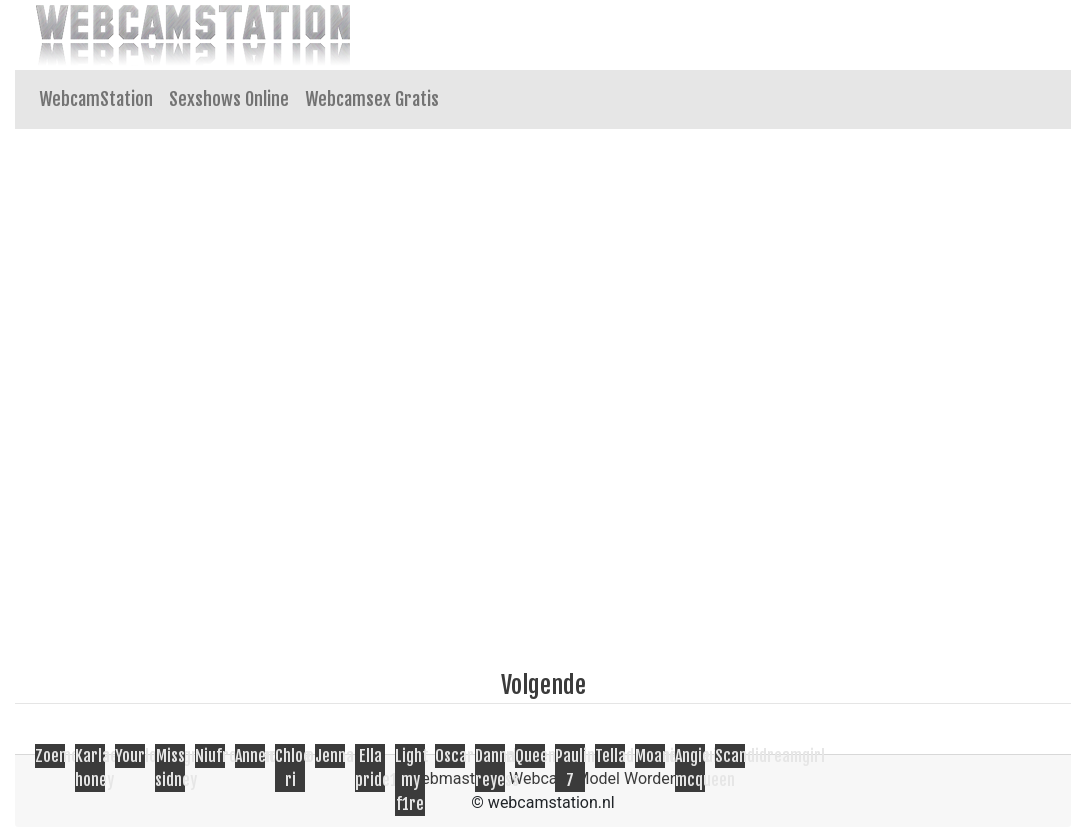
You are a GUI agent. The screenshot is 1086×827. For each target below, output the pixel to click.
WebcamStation (96, 99)
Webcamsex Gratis (372, 99)
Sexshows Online (229, 99)
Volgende (543, 685)
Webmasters (452, 778)
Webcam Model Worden (594, 778)
